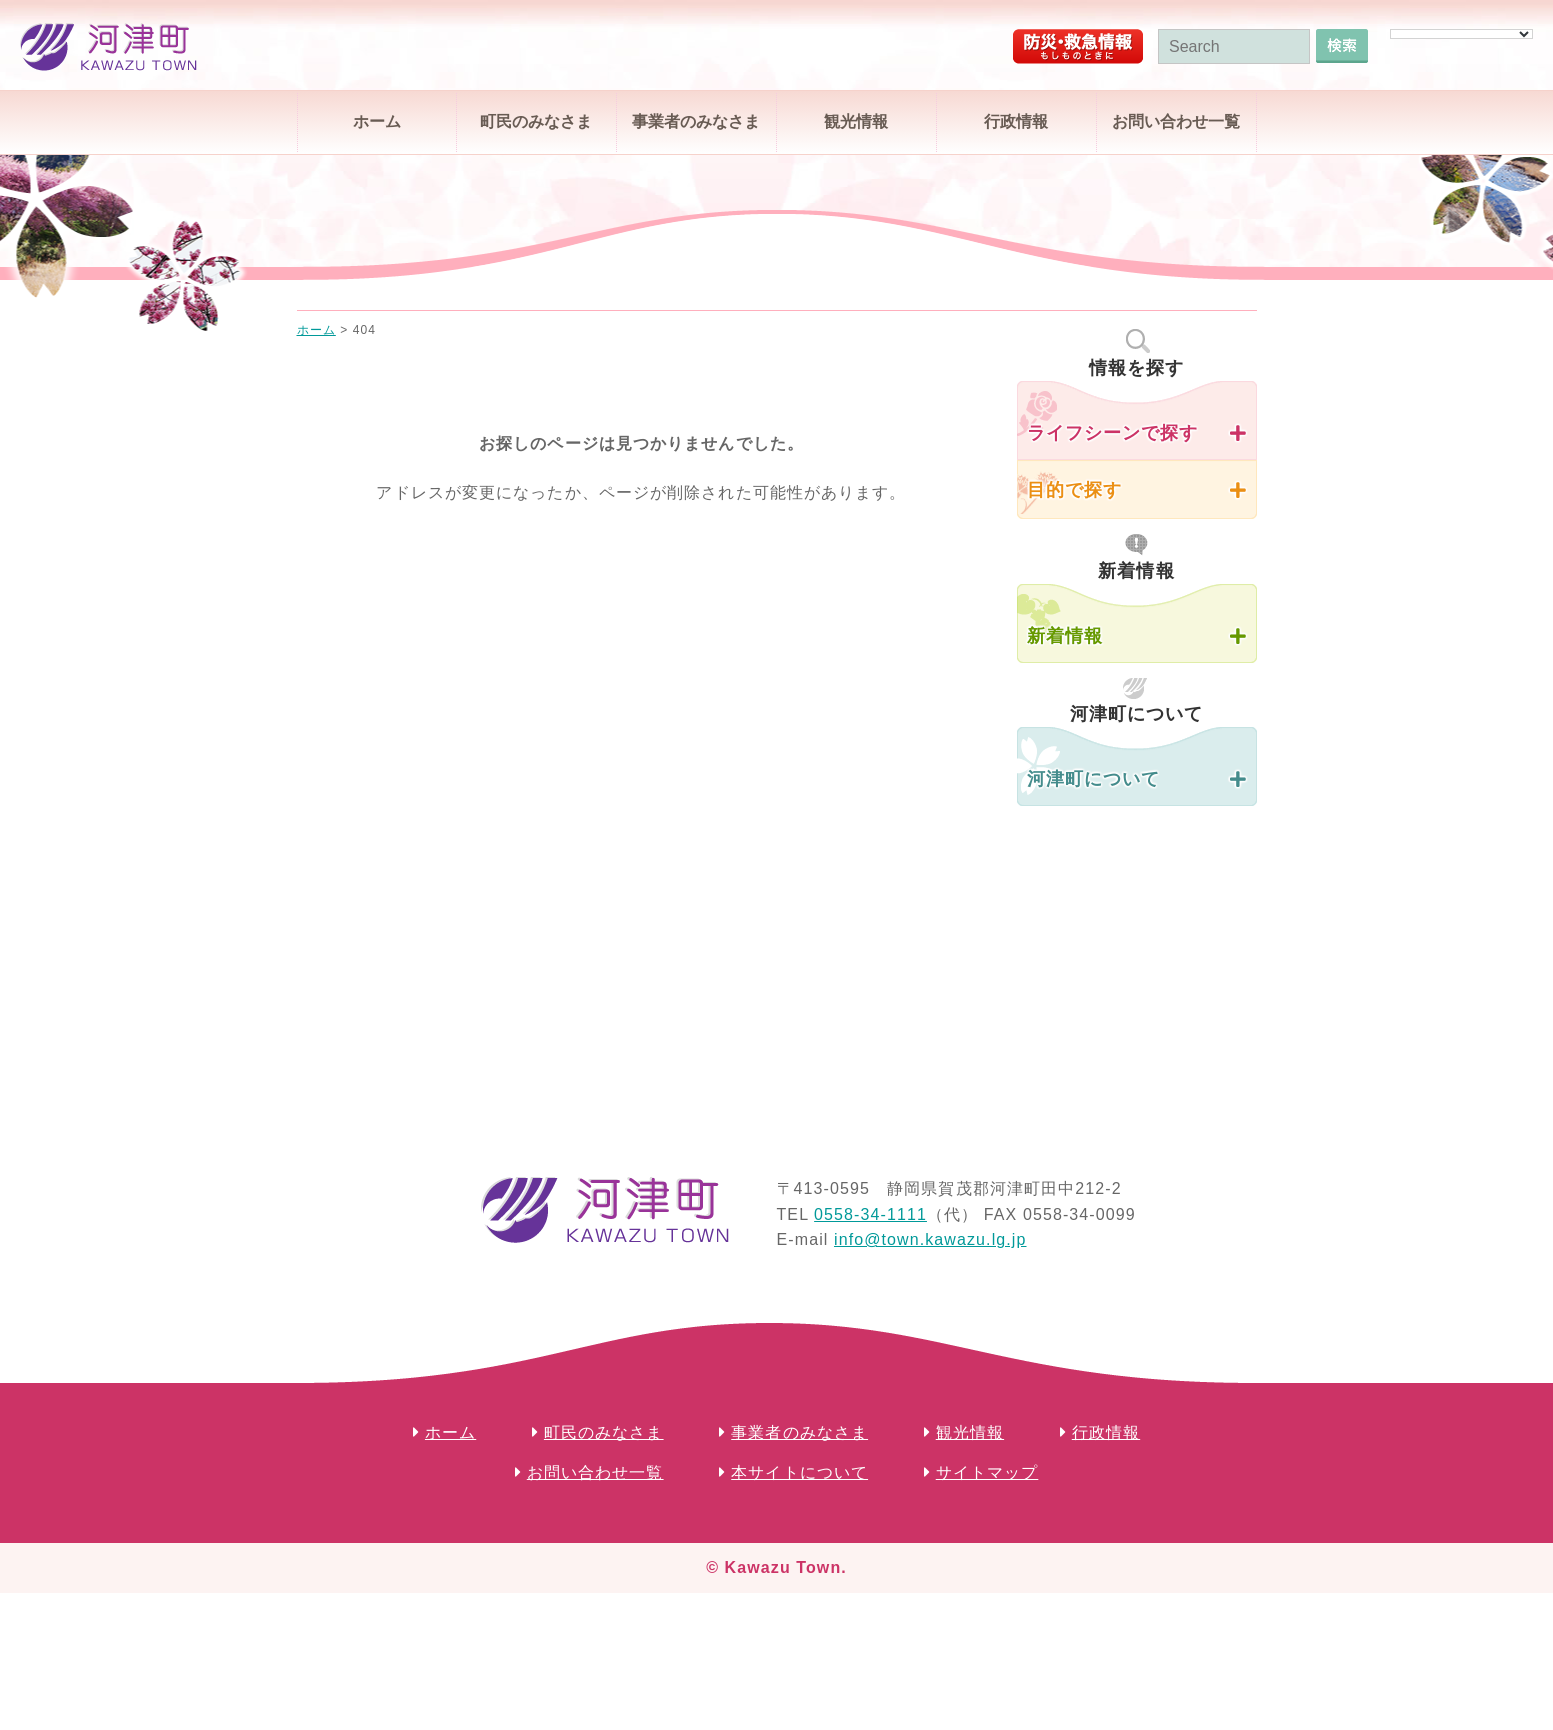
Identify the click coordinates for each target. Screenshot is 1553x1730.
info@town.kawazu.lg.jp (930, 1239)
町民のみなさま (536, 121)
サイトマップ (987, 1472)
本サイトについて (799, 1472)
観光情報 (856, 121)
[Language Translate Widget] (1461, 34)
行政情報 (1016, 121)
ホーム (377, 121)
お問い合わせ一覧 (1176, 121)
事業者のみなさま (696, 121)
